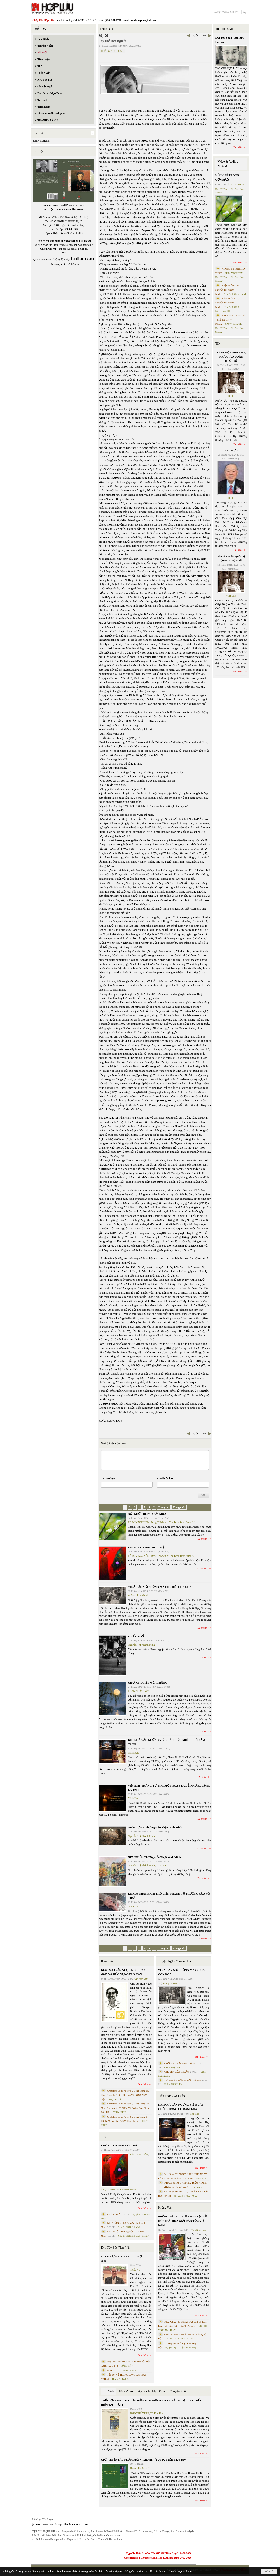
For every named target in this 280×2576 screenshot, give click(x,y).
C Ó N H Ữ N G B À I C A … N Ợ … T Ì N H (125, 2258)
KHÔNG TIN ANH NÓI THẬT (147, 1547)
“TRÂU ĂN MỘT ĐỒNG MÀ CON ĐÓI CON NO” (159, 1587)
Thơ (103, 2136)
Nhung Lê (133, 1906)
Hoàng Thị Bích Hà (138, 1595)
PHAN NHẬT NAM (187, 2339)
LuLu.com (85, 240)
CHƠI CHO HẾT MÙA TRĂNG (147, 1682)
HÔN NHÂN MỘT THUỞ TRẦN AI (182, 2080)
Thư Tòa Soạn (224, 28)
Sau (205, 35)
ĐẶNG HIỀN (127, 2366)
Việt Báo (231, 595)
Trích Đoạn (126, 2391)
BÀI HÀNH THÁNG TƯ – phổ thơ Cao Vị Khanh (231, 319)
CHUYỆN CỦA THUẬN (176, 2071)
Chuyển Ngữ (178, 2391)
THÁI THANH (129, 2370)
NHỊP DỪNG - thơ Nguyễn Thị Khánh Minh (155, 1827)
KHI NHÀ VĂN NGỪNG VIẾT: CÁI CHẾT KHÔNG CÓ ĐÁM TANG (180, 2107)
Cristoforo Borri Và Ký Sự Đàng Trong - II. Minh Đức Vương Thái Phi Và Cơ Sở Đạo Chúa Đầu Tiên (125, 2107)
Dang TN (161, 1865)
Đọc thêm (202, 1538)
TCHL (231, 396)
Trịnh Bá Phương (188, 2347)
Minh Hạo (133, 1752)
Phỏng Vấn (165, 2207)
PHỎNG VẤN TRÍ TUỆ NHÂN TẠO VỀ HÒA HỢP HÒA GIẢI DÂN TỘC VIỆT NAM (182, 2221)
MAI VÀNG (113, 2370)
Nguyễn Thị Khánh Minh (141, 1644)
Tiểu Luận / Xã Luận (171, 2095)
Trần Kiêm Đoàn (198, 2230)
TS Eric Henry (158, 2413)
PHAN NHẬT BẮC (138, 1691)
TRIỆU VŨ (135, 2270)
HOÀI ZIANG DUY (111, 51)
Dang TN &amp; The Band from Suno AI (173, 1522)
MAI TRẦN (170, 2330)
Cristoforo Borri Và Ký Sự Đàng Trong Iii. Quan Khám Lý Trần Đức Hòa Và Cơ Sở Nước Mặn (125, 2095)
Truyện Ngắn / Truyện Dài (175, 1961)
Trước (194, 35)
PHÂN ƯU (231, 450)
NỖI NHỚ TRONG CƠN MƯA (147, 1513)
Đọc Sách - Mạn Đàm (151, 2391)
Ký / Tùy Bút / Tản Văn (115, 2247)
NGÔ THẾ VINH (141, 1979)
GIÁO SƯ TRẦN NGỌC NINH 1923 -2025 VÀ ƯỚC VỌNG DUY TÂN (123, 1972)
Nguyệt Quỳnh (172, 2347)
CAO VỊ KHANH (233, 324)
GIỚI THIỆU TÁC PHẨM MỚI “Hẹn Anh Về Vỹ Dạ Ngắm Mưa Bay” (144, 2459)
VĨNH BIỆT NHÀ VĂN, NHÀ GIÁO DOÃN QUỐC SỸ (231, 357)
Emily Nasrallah (41, 140)
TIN (217, 343)
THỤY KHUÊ (115, 2099)
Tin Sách (108, 2391)
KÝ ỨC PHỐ (136, 1636)
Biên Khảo (107, 1961)
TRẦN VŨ (171, 2339)
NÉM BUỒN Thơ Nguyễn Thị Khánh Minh (154, 1857)
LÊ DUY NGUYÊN (138, 1522)
